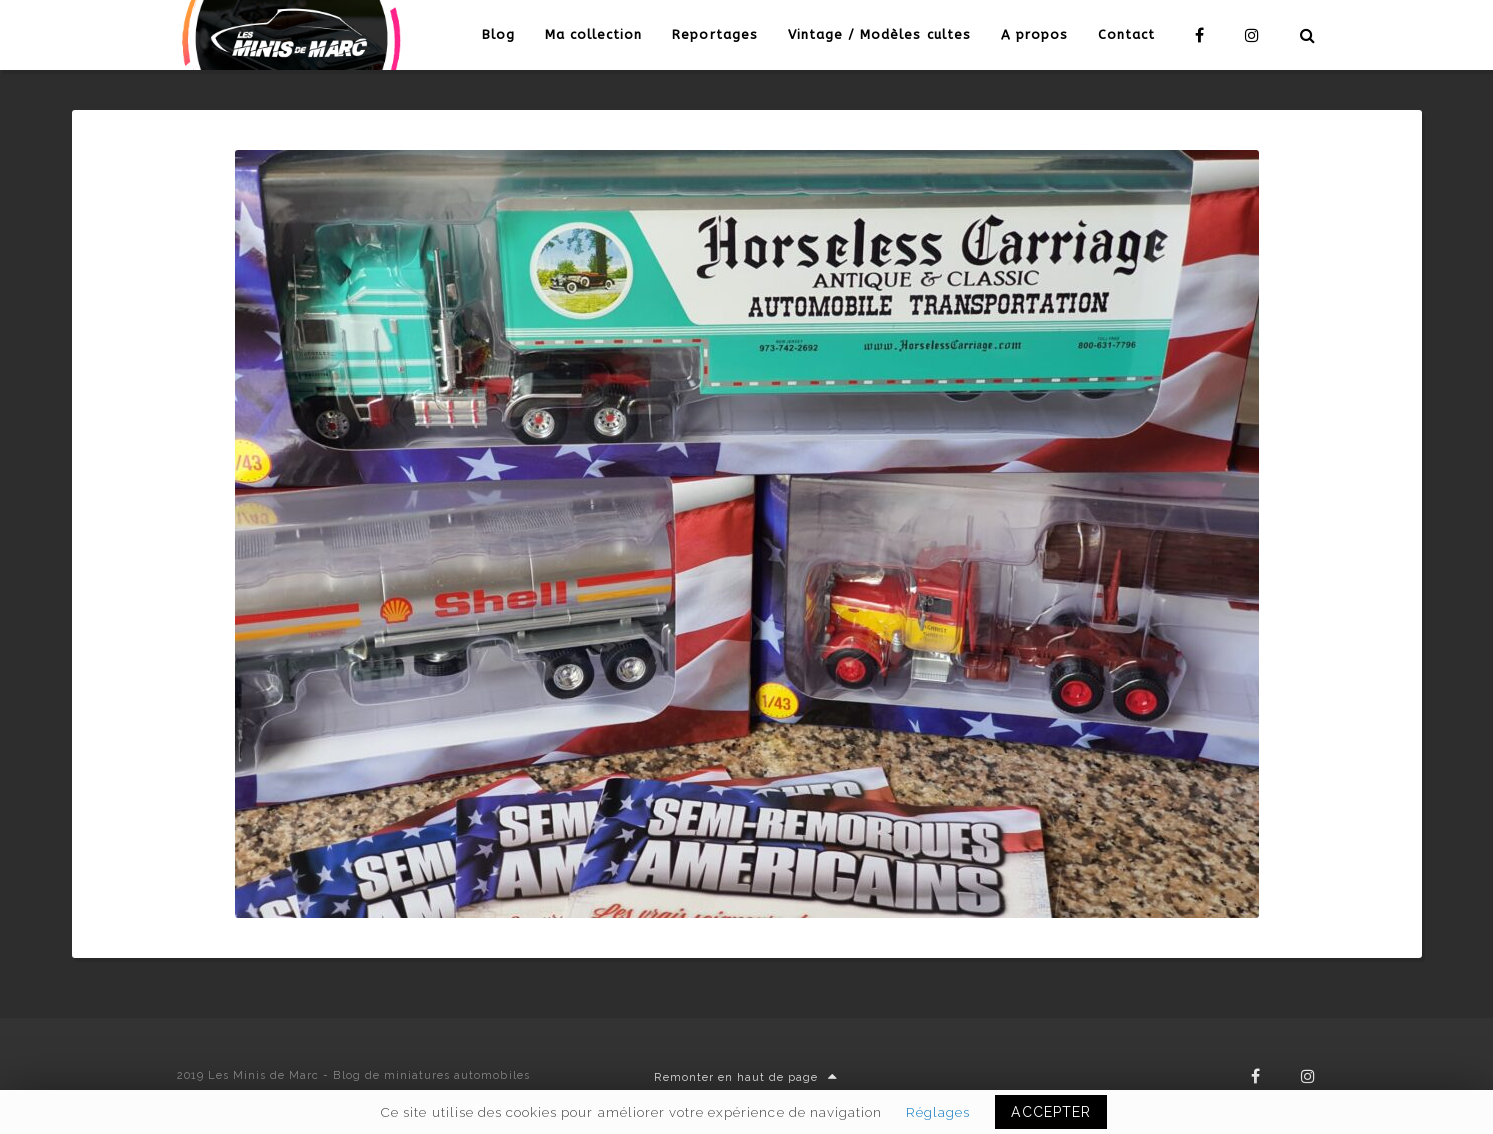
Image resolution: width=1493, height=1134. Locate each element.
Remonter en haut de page (746, 1077)
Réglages (938, 1112)
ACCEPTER (1050, 1112)
